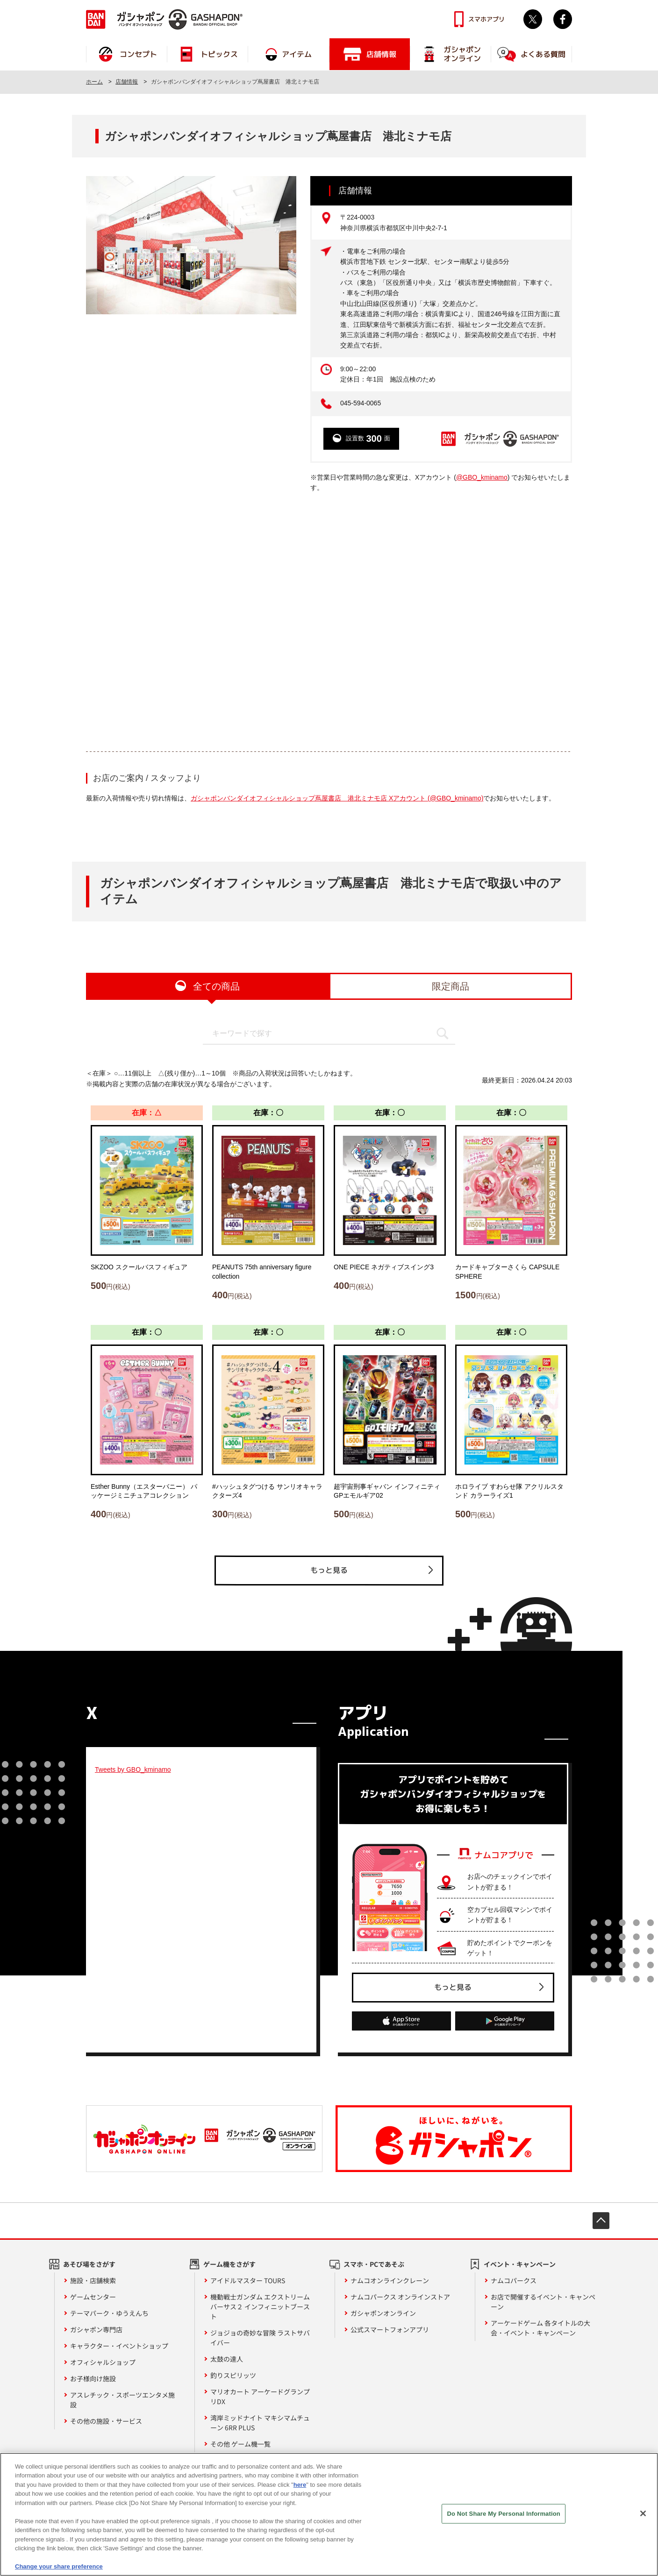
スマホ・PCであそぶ (373, 2264)
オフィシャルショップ (103, 2362)
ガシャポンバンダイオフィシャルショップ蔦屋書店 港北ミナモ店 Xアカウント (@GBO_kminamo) (337, 798)
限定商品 (450, 986)
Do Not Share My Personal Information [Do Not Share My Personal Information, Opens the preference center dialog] (503, 2513)
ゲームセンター (93, 2296)
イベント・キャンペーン (520, 2264)
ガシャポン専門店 (96, 2329)
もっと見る (329, 1570)
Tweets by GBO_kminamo (133, 1769)
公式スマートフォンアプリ (389, 2329)
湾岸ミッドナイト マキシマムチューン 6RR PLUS (260, 2422)
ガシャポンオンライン (383, 2313)
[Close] (643, 2513)
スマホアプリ (486, 19)
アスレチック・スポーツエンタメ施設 (122, 2399)
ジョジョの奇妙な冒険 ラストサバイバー (260, 2337)
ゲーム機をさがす (229, 2264)
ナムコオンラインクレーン (389, 2280)
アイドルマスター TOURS (247, 2280)
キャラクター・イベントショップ (119, 2345)
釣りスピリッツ (233, 2375)
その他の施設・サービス (106, 2421)
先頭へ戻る (601, 2220)
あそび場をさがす (89, 2264)
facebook (562, 19)
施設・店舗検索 (93, 2280)
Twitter (532, 19)
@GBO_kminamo (482, 477)
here (299, 2484)
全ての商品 (216, 986)
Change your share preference (59, 2566)
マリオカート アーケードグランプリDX (260, 2396)
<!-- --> (329, 622)
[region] (329, 2514)
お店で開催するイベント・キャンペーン (543, 2301)
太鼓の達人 (226, 2359)
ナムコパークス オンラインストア (400, 2296)
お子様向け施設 (93, 2378)
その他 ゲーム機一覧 (240, 2444)
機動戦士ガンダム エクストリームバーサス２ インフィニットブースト (260, 2306)
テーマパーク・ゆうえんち (109, 2313)
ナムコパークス (513, 2280)
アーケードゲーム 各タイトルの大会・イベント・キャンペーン (540, 2327)
